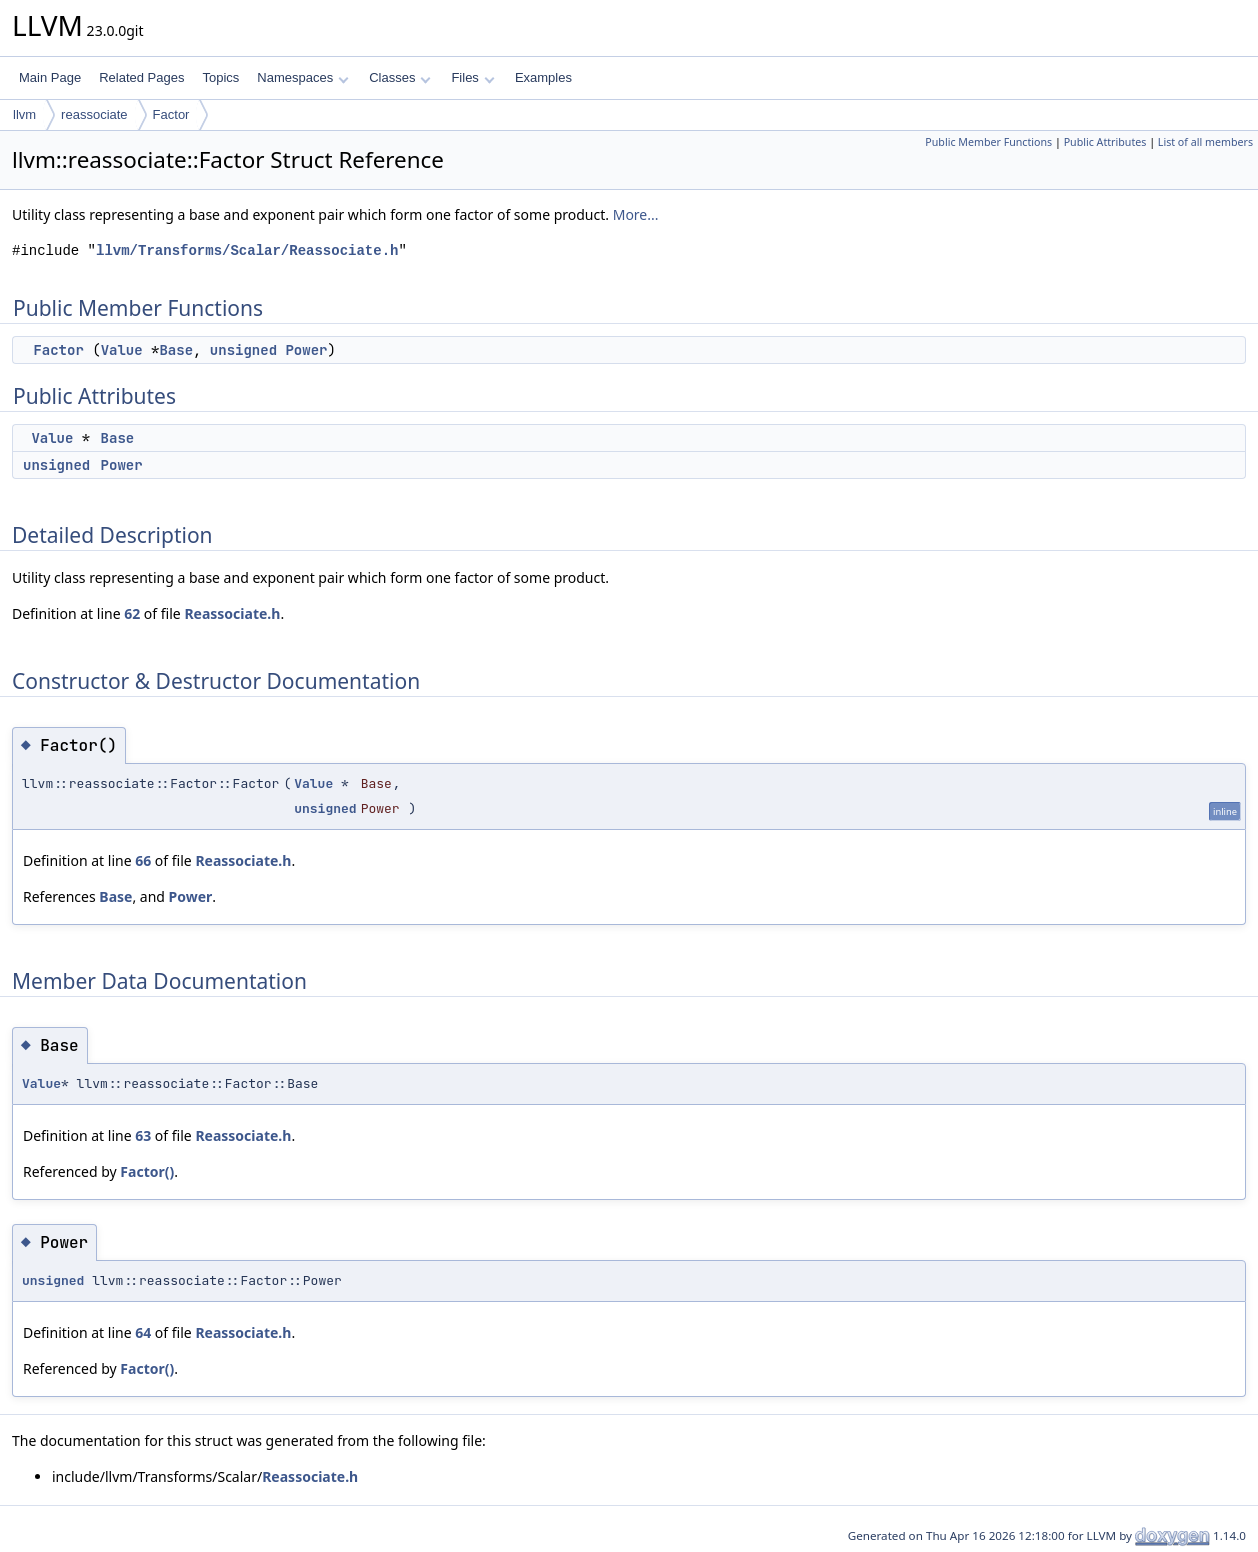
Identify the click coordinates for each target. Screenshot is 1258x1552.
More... (636, 214)
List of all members (1205, 142)
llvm (24, 114)
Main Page (50, 77)
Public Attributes (1105, 142)
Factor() (147, 1171)
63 (143, 1135)
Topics (220, 77)
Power (306, 350)
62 (132, 613)
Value (122, 350)
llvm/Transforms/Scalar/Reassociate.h (247, 250)
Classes (400, 77)
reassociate (94, 114)
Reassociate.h (232, 613)
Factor (171, 114)
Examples (543, 77)
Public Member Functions (988, 142)
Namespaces (302, 77)
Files (472, 77)
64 (143, 1332)
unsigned (243, 350)
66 (143, 860)
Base (176, 350)
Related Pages (141, 77)
